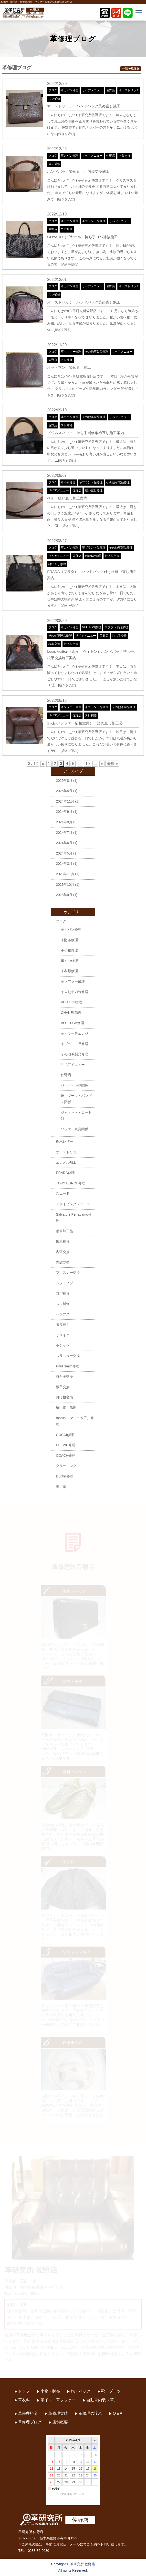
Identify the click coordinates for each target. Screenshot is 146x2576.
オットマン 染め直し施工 (69, 367)
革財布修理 (69, 940)
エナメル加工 (66, 1162)
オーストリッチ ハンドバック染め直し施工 (83, 106)
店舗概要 (60, 2422)
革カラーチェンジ (74, 1033)
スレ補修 (54, 98)
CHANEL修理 (71, 1013)
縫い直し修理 (94, 490)
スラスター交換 (68, 1356)
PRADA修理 (93, 556)
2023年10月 (65, 884)
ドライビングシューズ (73, 1204)
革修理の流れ (90, 2413)
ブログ (52, 90)
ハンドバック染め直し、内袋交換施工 (78, 171)
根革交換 (54, 644)
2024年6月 (64, 843)
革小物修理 (68, 482)
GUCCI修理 (65, 1435)
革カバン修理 (69, 90)
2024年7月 (64, 833)
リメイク (63, 1335)
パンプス (63, 1314)
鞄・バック (80, 2391)
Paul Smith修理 (67, 1366)
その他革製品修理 (96, 351)
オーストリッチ (129, 90)
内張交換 (63, 1252)
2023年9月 (64, 895)
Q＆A (117, 2413)
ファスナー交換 (68, 1272)
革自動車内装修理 (74, 992)
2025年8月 (64, 781)
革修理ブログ (30, 2422)
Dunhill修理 (64, 1476)
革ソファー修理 (71, 351)
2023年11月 (65, 874)
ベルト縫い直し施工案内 (67, 498)
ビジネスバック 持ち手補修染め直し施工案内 (85, 433)
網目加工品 (64, 1231)
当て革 (61, 1487)
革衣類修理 (69, 971)
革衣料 (24, 2400)
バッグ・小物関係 (74, 1085)
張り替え (63, 1324)
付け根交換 (112, 556)
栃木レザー (64, 1141)
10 (87, 764)
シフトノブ (64, 1283)
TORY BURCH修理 (70, 1183)
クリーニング (66, 1466)
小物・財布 (50, 2391)
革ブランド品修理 (93, 221)
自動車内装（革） (102, 2400)
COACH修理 (65, 1455)
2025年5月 (64, 791)
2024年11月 (65, 801)
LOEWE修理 (65, 1445)
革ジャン (63, 1345)
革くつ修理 (69, 961)
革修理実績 (58, 2413)
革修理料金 (28, 2413)
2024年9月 (64, 812)
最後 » (112, 764)
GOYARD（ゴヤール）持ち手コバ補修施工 (82, 237)
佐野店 (110, 90)
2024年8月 (64, 822)
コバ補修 (67, 229)
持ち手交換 (119, 635)
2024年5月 (64, 853)
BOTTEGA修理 (72, 1023)
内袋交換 (124, 155)
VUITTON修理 (91, 627)
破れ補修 (63, 1241)
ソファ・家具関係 (74, 1129)
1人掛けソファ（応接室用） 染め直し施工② (84, 723)
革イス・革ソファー (58, 2400)
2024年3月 (64, 863)
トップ (24, 2391)
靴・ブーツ (111, 2391)
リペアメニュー (92, 90)
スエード (63, 1193)
